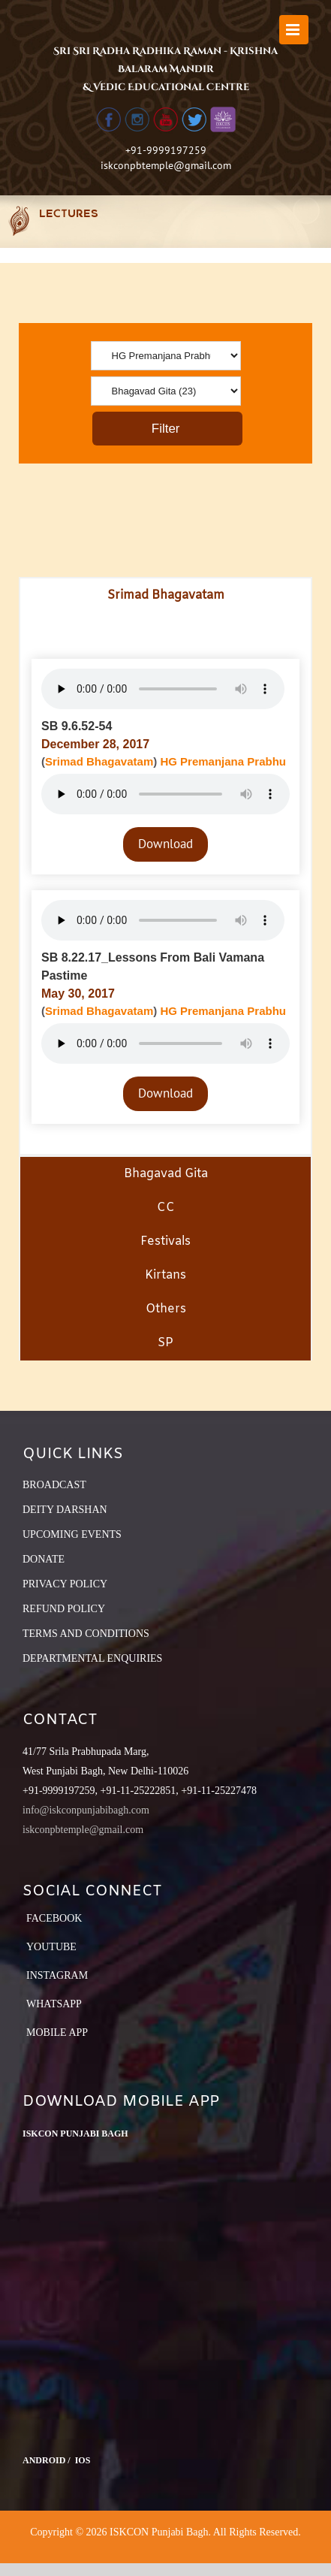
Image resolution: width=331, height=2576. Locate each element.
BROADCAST (54, 1484)
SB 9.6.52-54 (76, 726)
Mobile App (57, 2032)
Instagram (57, 1975)
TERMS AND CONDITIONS (86, 1633)
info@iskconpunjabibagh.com (86, 1810)
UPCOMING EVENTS (72, 1534)
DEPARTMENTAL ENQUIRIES (92, 1658)
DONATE (44, 1559)
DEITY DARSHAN (65, 1509)
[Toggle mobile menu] (294, 30)
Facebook (54, 1918)
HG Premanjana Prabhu (223, 761)
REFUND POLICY (64, 1608)
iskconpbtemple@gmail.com (166, 165)
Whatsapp (54, 2004)
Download (165, 843)
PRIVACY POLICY (65, 1584)
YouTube (51, 1946)
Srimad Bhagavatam (99, 761)
